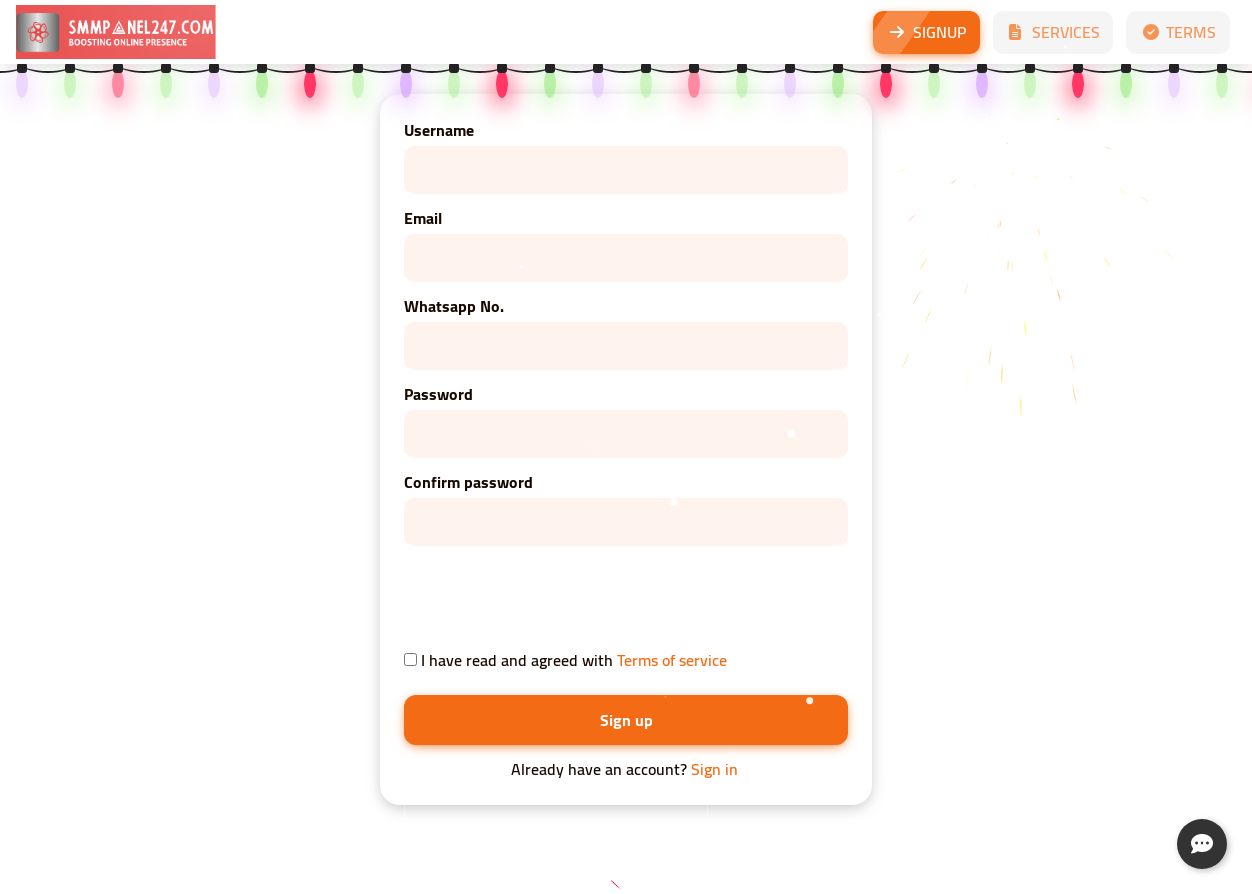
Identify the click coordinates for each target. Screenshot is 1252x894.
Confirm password (468, 482)
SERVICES (1053, 32)
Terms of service (672, 660)
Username (439, 130)
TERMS (1178, 32)
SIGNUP (926, 32)
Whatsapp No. (454, 306)
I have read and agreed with (565, 660)
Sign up (626, 720)
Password (438, 394)
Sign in (714, 769)
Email (423, 218)
